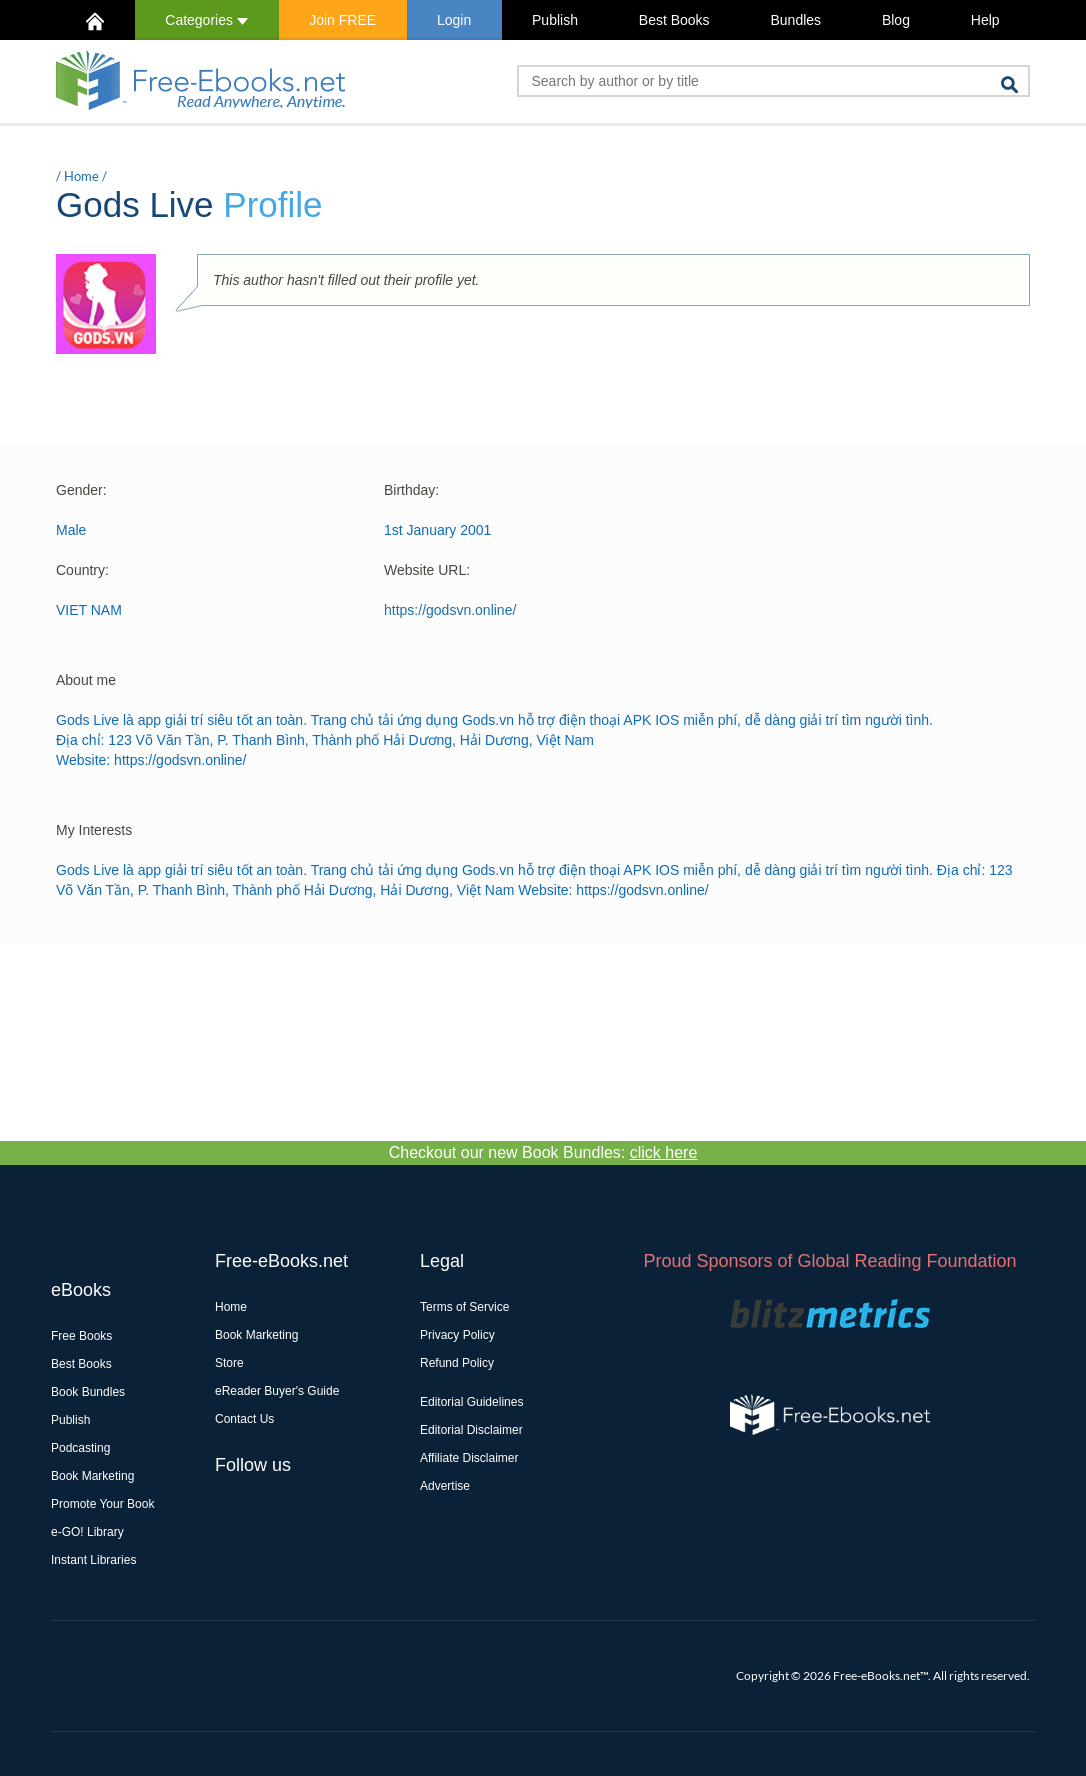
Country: (82, 570)
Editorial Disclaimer (471, 1430)
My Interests (94, 830)
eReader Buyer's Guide (277, 1391)
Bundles (795, 20)
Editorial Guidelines (471, 1402)
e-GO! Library (87, 1532)
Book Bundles (88, 1392)
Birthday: (411, 490)
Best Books (674, 20)
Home (81, 176)
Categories (206, 20)
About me (86, 680)
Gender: (81, 490)
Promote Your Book (102, 1504)
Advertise (445, 1486)
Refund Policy (457, 1363)
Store (229, 1363)
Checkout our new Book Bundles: (543, 1152)
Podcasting (80, 1448)
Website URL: (427, 570)
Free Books (81, 1336)
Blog (896, 20)
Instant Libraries (93, 1560)
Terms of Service (464, 1307)
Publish (555, 20)
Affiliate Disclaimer (469, 1458)
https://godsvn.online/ (450, 610)
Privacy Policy (457, 1335)
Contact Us (244, 1419)
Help (985, 20)
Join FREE (342, 20)
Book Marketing (92, 1476)
